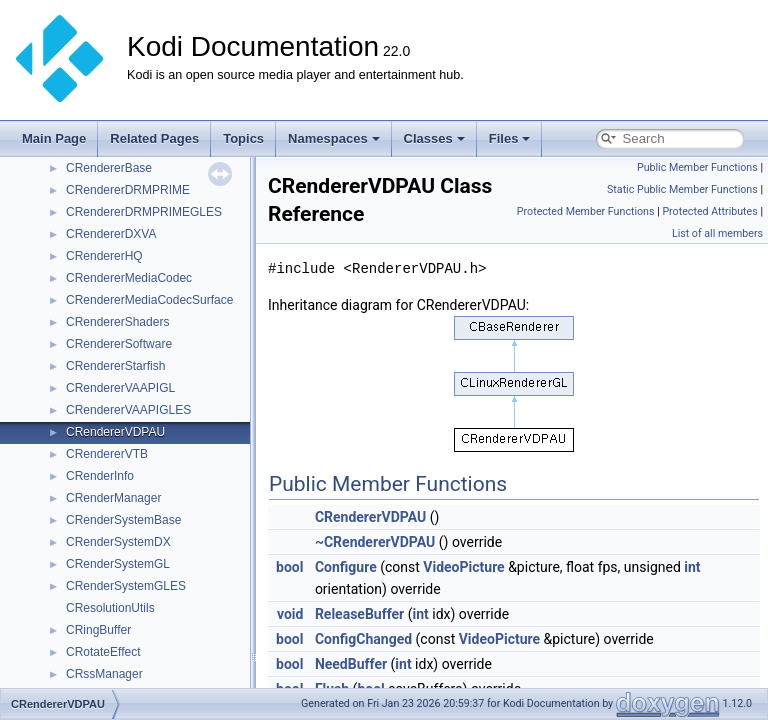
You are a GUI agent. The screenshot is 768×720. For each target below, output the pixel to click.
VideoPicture (463, 567)
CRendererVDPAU (115, 432)
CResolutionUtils (110, 608)
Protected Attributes (709, 211)
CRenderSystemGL (118, 564)
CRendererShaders (117, 322)
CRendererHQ (104, 256)
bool (289, 567)
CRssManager (104, 674)
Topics (243, 138)
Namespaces (334, 138)
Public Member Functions (697, 167)
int (692, 567)
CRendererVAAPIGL (120, 388)
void (290, 614)
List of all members (717, 233)
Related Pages (154, 138)
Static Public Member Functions (682, 189)
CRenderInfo (100, 476)
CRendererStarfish (115, 366)
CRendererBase (109, 168)
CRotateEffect (103, 652)
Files (510, 138)
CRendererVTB (107, 454)
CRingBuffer (98, 630)
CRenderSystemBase (123, 520)
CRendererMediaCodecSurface (149, 300)
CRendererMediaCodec (129, 278)
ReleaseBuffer (359, 614)
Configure (346, 567)
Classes (434, 138)
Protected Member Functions (586, 211)
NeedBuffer (351, 664)
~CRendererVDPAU (375, 542)
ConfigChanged (363, 639)
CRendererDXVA (111, 234)
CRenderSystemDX (118, 542)
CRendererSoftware (119, 344)
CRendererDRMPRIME (128, 190)
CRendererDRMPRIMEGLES (144, 212)
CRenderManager (113, 498)
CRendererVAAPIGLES (128, 410)
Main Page (54, 138)
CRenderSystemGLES (126, 586)
